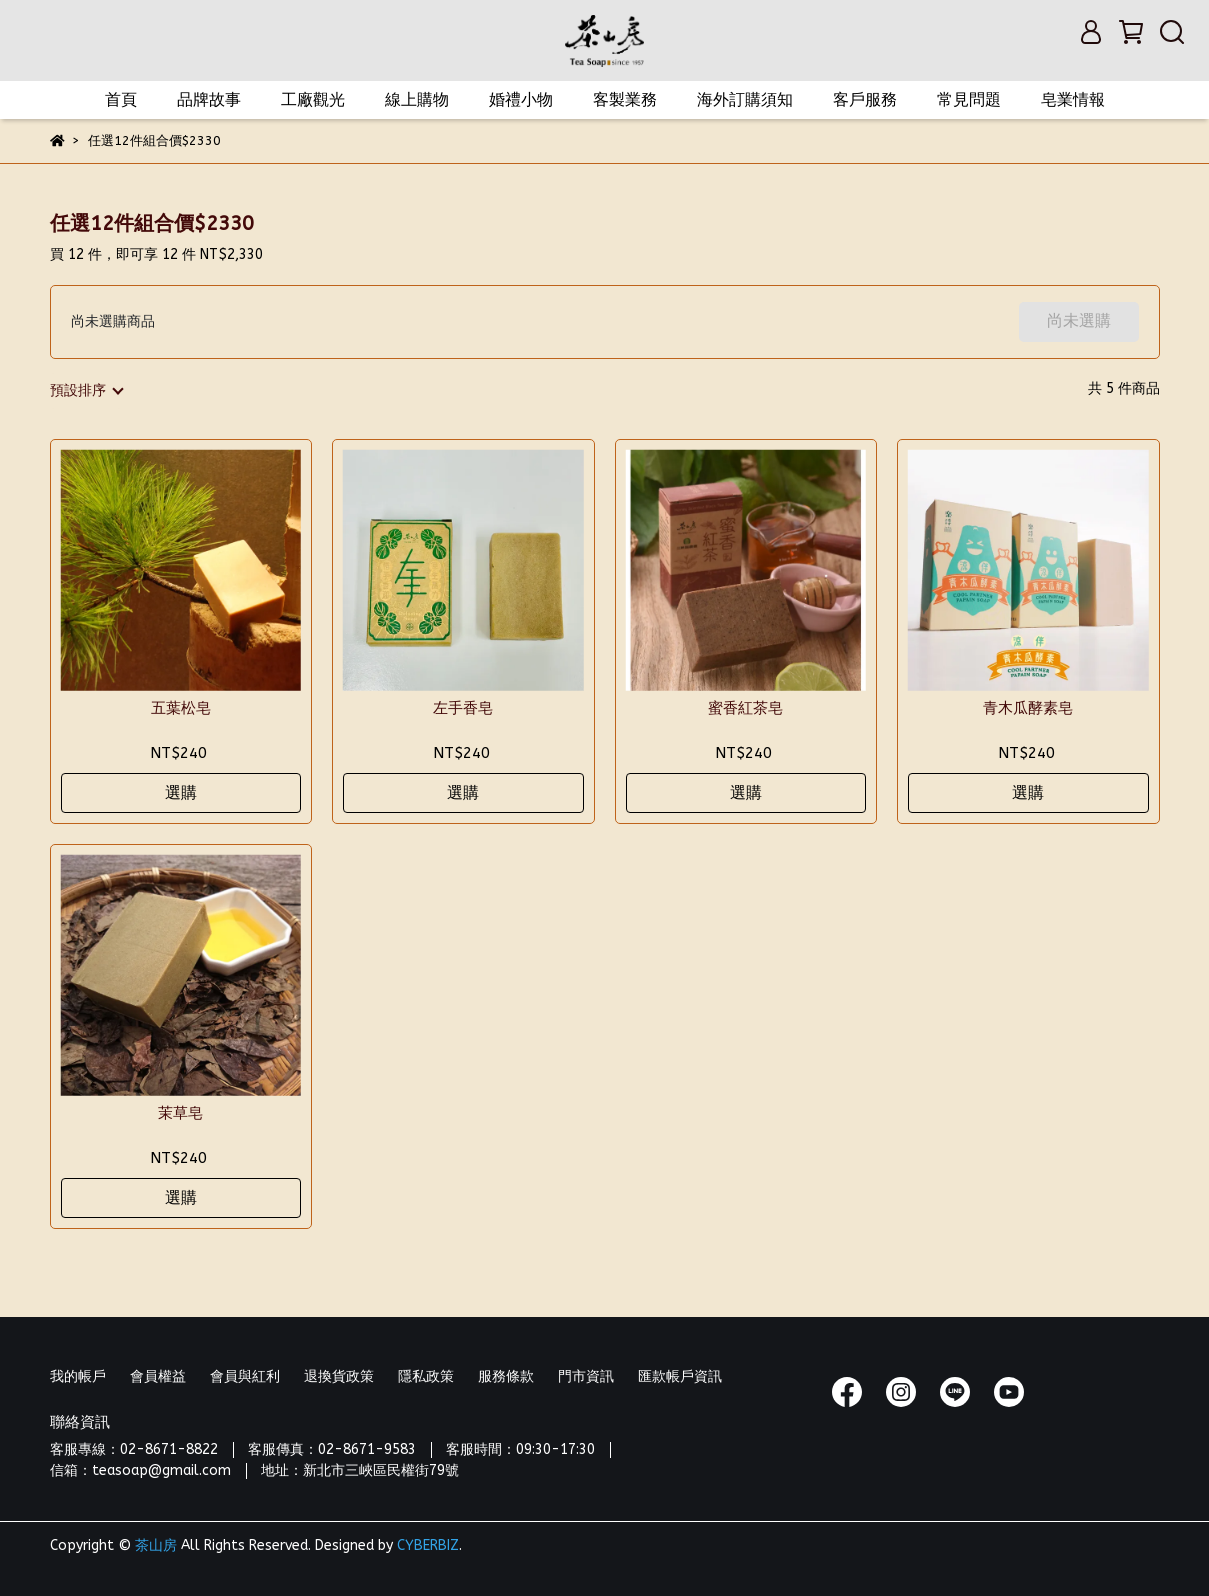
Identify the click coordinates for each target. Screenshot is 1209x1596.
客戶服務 (865, 99)
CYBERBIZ (428, 1545)
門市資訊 (586, 1376)
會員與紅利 (245, 1376)
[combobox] (86, 391)
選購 (181, 792)
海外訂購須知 (745, 99)
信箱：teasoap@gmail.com (140, 1470)
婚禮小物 (521, 99)
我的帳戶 (78, 1376)
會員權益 (158, 1376)
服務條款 (506, 1376)
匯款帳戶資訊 (680, 1376)
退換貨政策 (339, 1376)
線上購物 (417, 99)
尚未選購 (1079, 320)
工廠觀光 (313, 99)
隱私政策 (426, 1376)
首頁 (121, 99)
